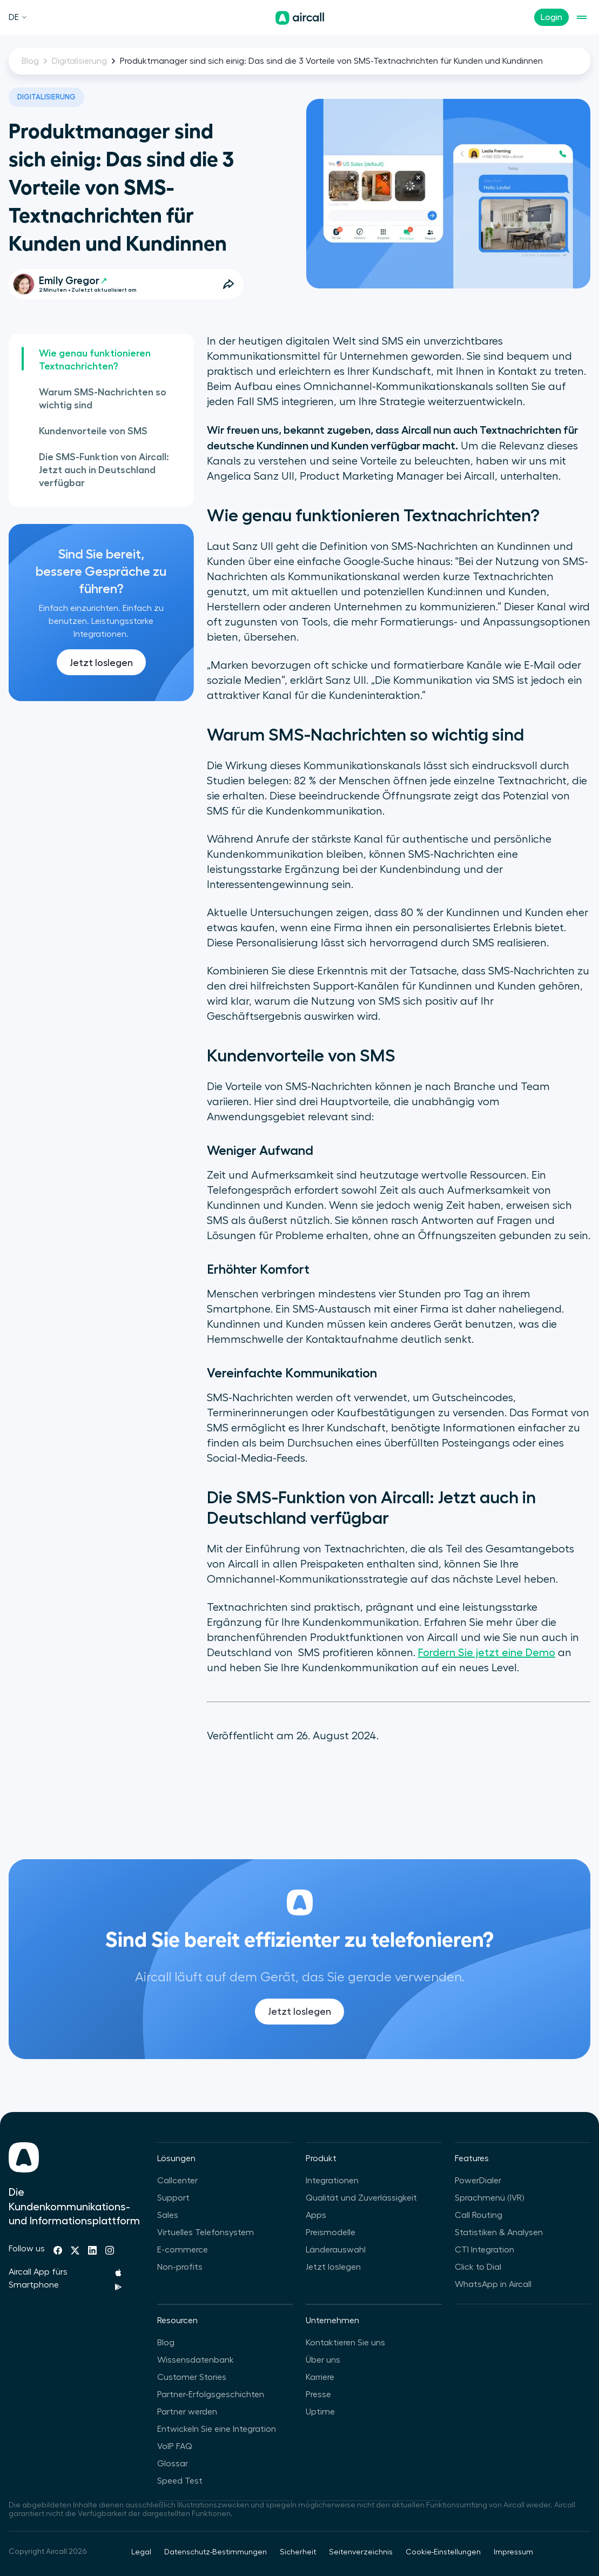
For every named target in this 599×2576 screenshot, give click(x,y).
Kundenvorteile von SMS (93, 431)
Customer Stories (191, 2377)
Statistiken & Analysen (499, 2232)
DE (18, 17)
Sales (167, 2215)
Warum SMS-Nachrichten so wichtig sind (102, 398)
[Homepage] (299, 18)
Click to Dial (478, 2267)
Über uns (323, 2360)
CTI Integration (484, 2249)
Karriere (320, 2377)
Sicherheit (298, 2552)
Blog (30, 61)
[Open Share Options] (228, 284)
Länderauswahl (336, 2249)
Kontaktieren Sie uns (345, 2342)
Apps (316, 2215)
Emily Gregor (72, 280)
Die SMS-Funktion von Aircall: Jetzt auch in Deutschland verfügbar (104, 470)
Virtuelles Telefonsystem (205, 2232)
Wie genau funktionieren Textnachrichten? (95, 359)
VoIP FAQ (174, 2446)
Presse (318, 2394)
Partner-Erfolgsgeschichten (210, 2394)
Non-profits (180, 2267)
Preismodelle (330, 2232)
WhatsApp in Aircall (493, 2284)
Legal (141, 2552)
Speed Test (180, 2481)
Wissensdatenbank (195, 2360)
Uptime (320, 2411)
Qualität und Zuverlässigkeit (361, 2198)
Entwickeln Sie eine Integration (216, 2429)
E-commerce (182, 2249)
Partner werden (187, 2411)
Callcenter (177, 2180)
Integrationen (332, 2180)
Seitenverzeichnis (361, 2552)
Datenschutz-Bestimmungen (215, 2552)
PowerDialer (478, 2180)
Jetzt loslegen (101, 663)
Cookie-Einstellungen (443, 2552)
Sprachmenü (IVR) (489, 2198)
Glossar (172, 2463)
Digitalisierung (79, 61)
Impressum (513, 2552)
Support (173, 2198)
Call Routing (478, 2215)
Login (551, 17)
